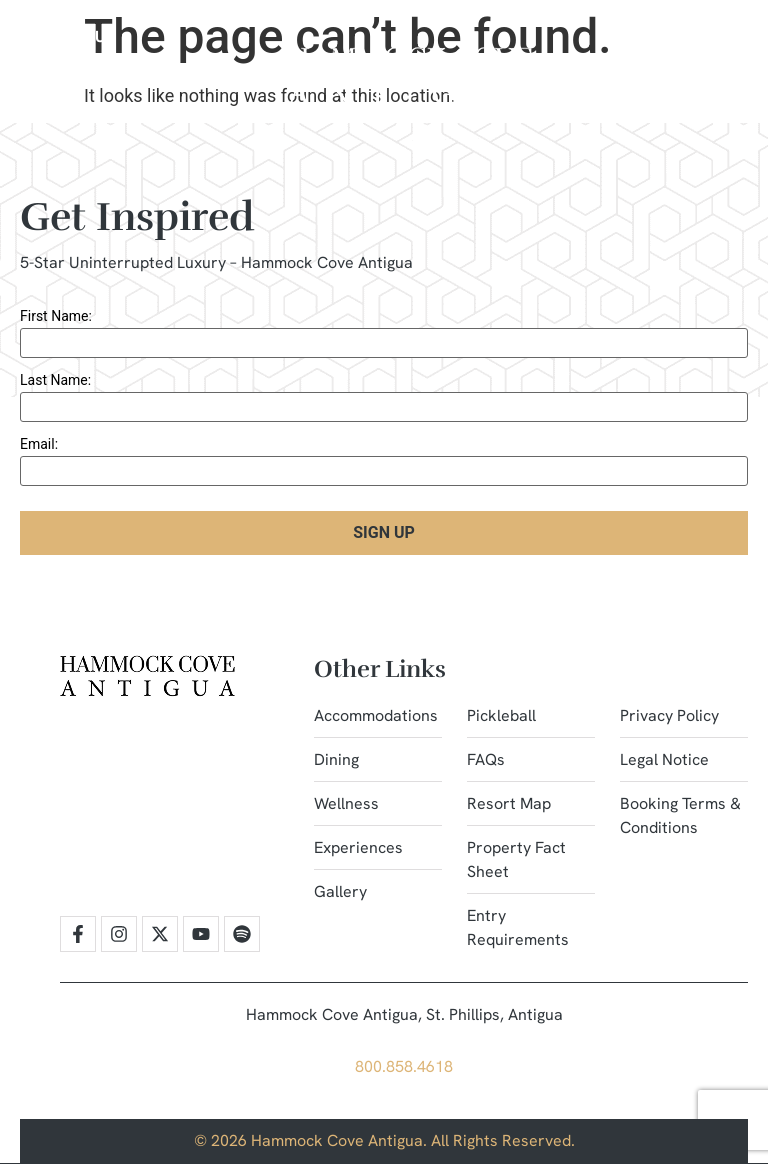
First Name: (56, 316)
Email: (39, 444)
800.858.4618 (404, 1066)
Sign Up (384, 532)
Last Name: (55, 380)
